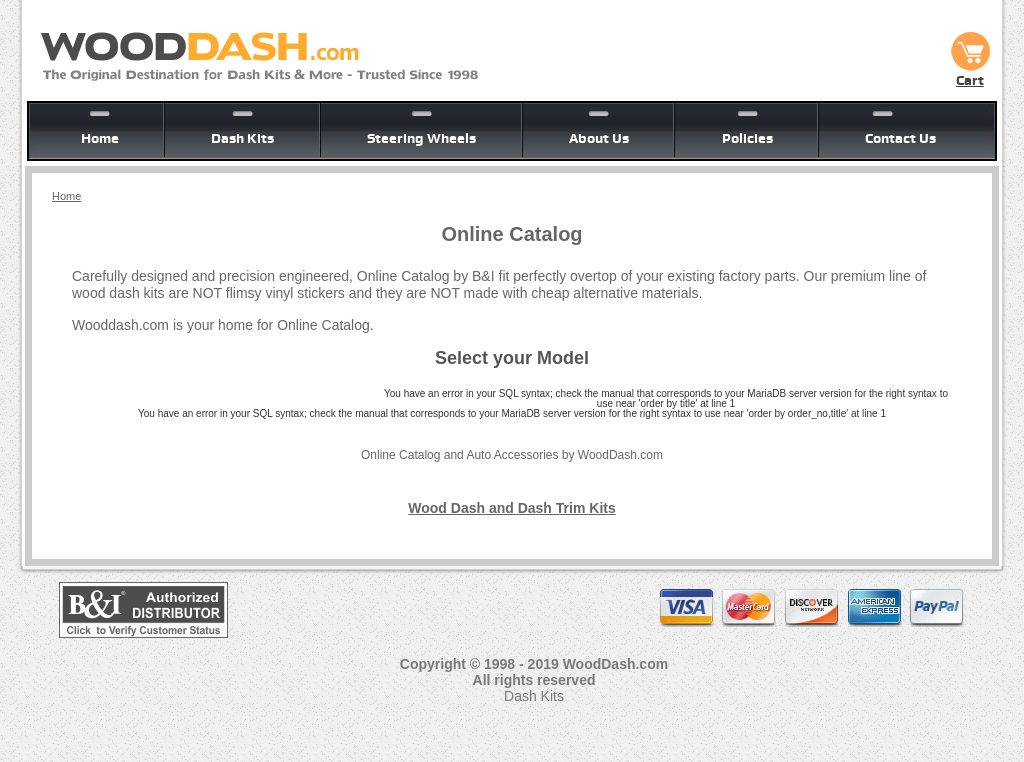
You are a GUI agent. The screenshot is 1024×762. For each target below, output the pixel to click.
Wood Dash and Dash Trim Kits (511, 508)
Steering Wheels (421, 138)
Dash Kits (242, 138)
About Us (599, 138)
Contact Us (900, 138)
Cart (970, 73)
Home (100, 138)
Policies (747, 138)
